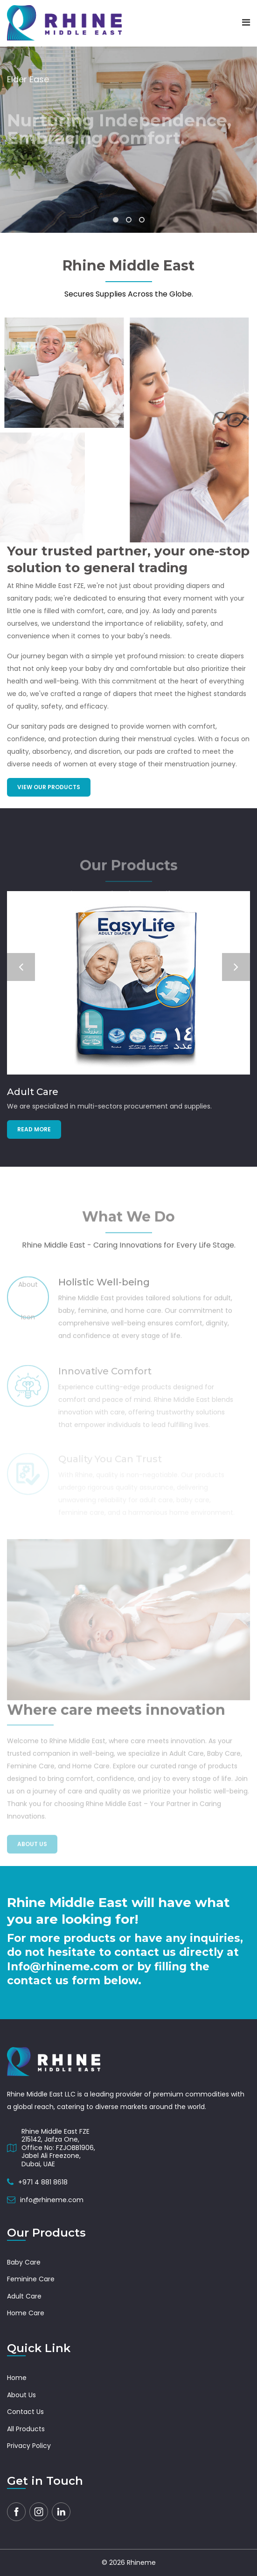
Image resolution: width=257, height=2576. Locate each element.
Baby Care (24, 2262)
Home (17, 2377)
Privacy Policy (29, 2445)
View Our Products (48, 787)
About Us (21, 2395)
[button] (115, 220)
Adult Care (32, 1091)
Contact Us (25, 2411)
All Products (26, 2429)
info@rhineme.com (51, 2200)
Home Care (25, 2313)
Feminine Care (31, 2279)
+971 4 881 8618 (43, 2182)
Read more (34, 1129)
